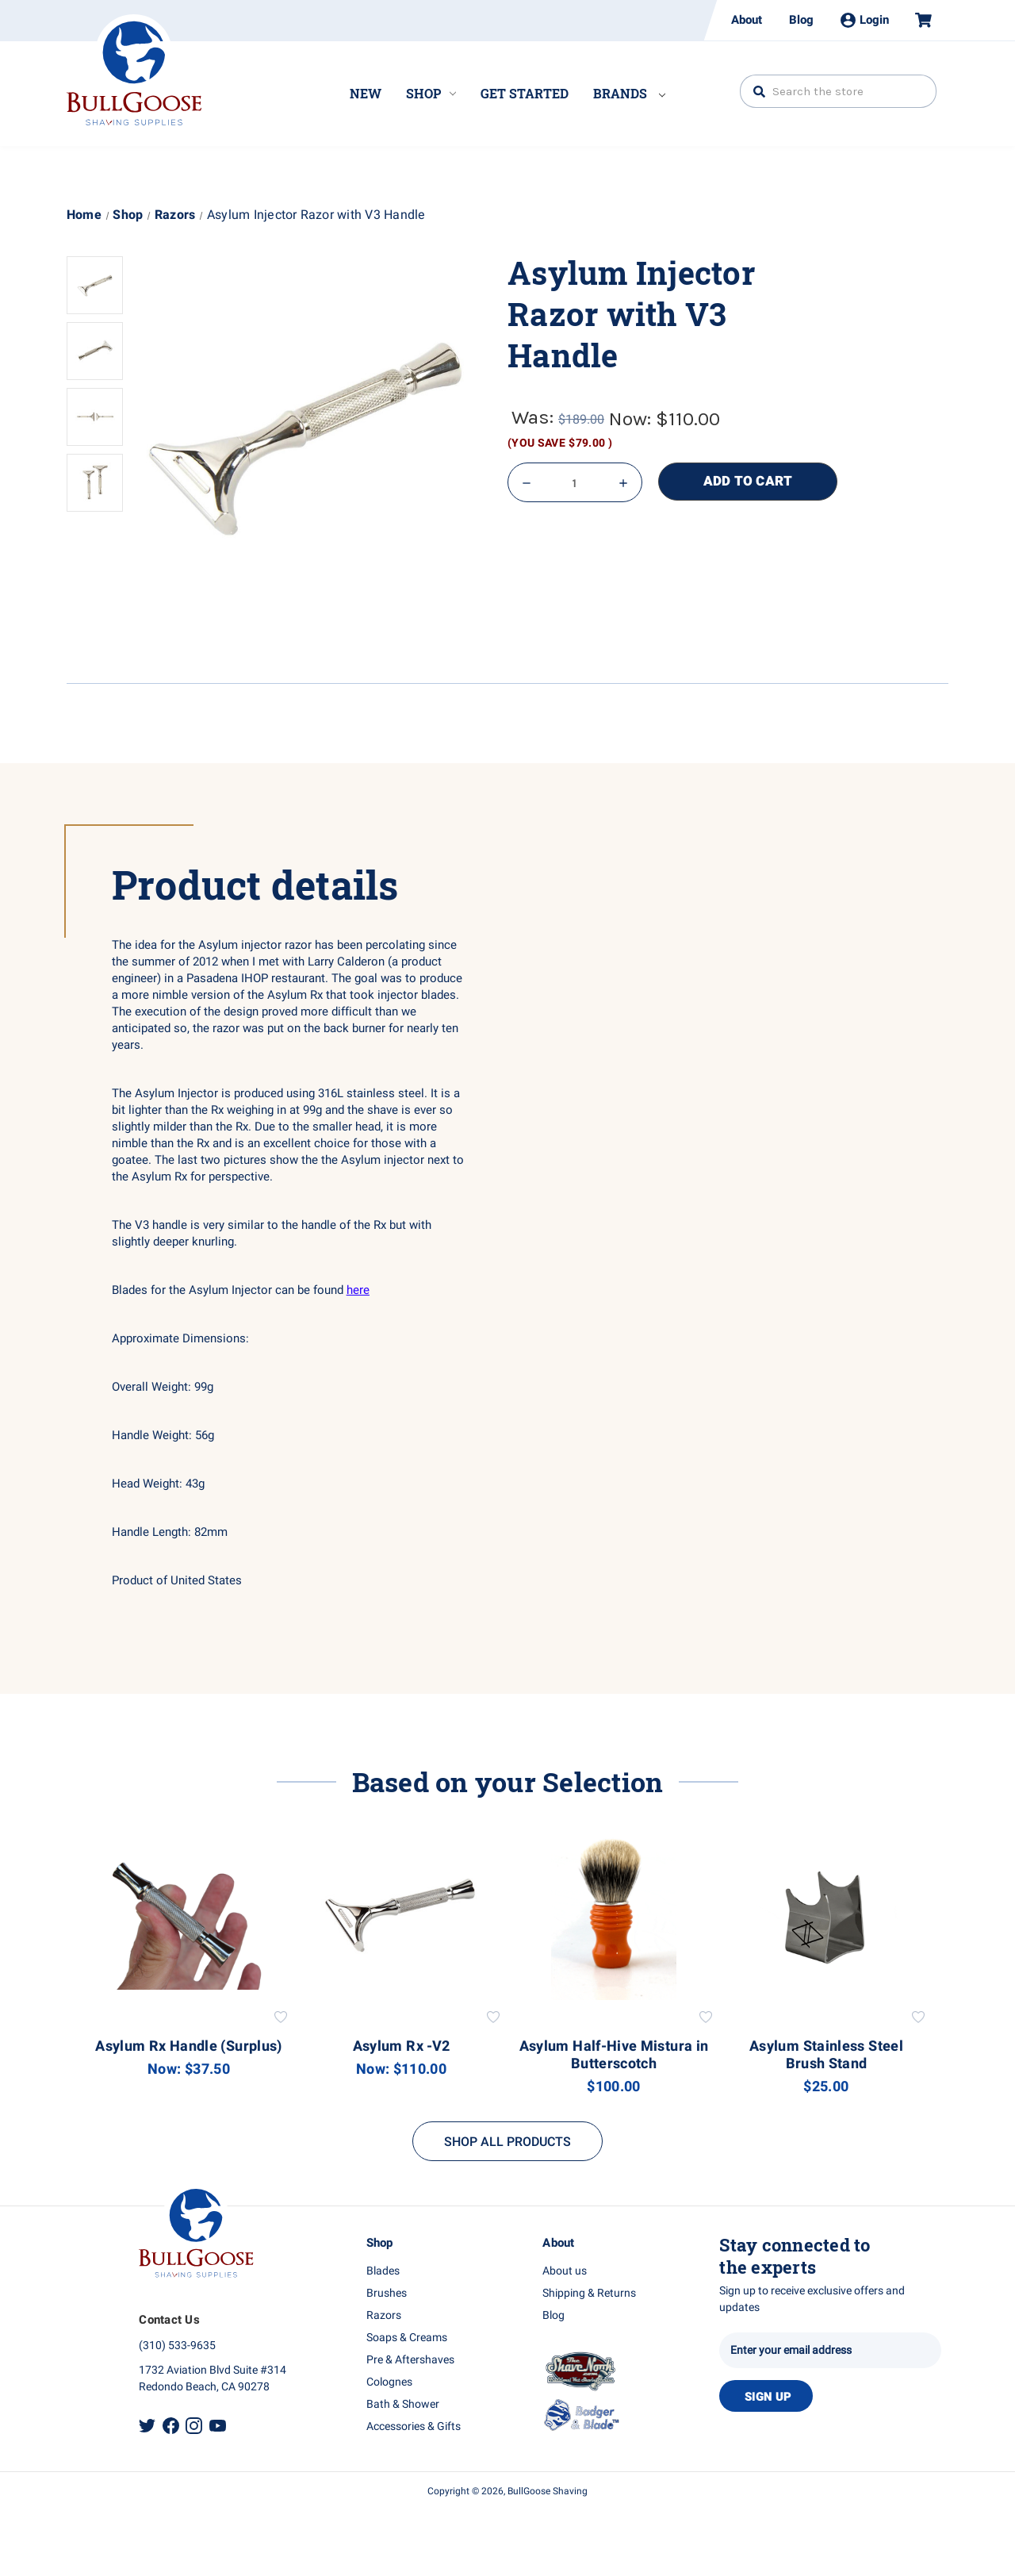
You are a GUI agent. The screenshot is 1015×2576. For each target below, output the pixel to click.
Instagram (194, 2425)
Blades (383, 2271)
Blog (801, 20)
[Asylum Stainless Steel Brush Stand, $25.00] (826, 1916)
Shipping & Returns (589, 2293)
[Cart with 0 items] (917, 20)
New (365, 93)
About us (564, 2271)
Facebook (171, 2425)
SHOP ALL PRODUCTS (507, 2142)
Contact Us (169, 2319)
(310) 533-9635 (177, 2345)
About (746, 20)
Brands (629, 93)
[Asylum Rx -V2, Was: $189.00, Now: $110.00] (401, 1916)
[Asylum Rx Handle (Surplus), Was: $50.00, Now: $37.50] (189, 1916)
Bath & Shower (402, 2404)
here (358, 1290)
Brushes (386, 2293)
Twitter (147, 2425)
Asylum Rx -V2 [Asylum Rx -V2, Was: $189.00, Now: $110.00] (401, 2047)
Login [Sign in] (865, 20)
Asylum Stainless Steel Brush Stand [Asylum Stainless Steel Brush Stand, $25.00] (826, 2055)
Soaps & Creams (406, 2337)
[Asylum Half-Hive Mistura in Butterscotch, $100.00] (614, 1916)
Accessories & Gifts (413, 2426)
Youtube (217, 2425)
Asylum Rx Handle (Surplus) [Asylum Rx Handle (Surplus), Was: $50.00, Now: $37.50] (188, 2047)
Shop (431, 93)
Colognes (389, 2382)
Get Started (525, 93)
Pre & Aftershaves (410, 2359)
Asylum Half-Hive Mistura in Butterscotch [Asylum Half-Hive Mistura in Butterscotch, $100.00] (614, 2055)
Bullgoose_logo (134, 69)
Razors (383, 2315)
